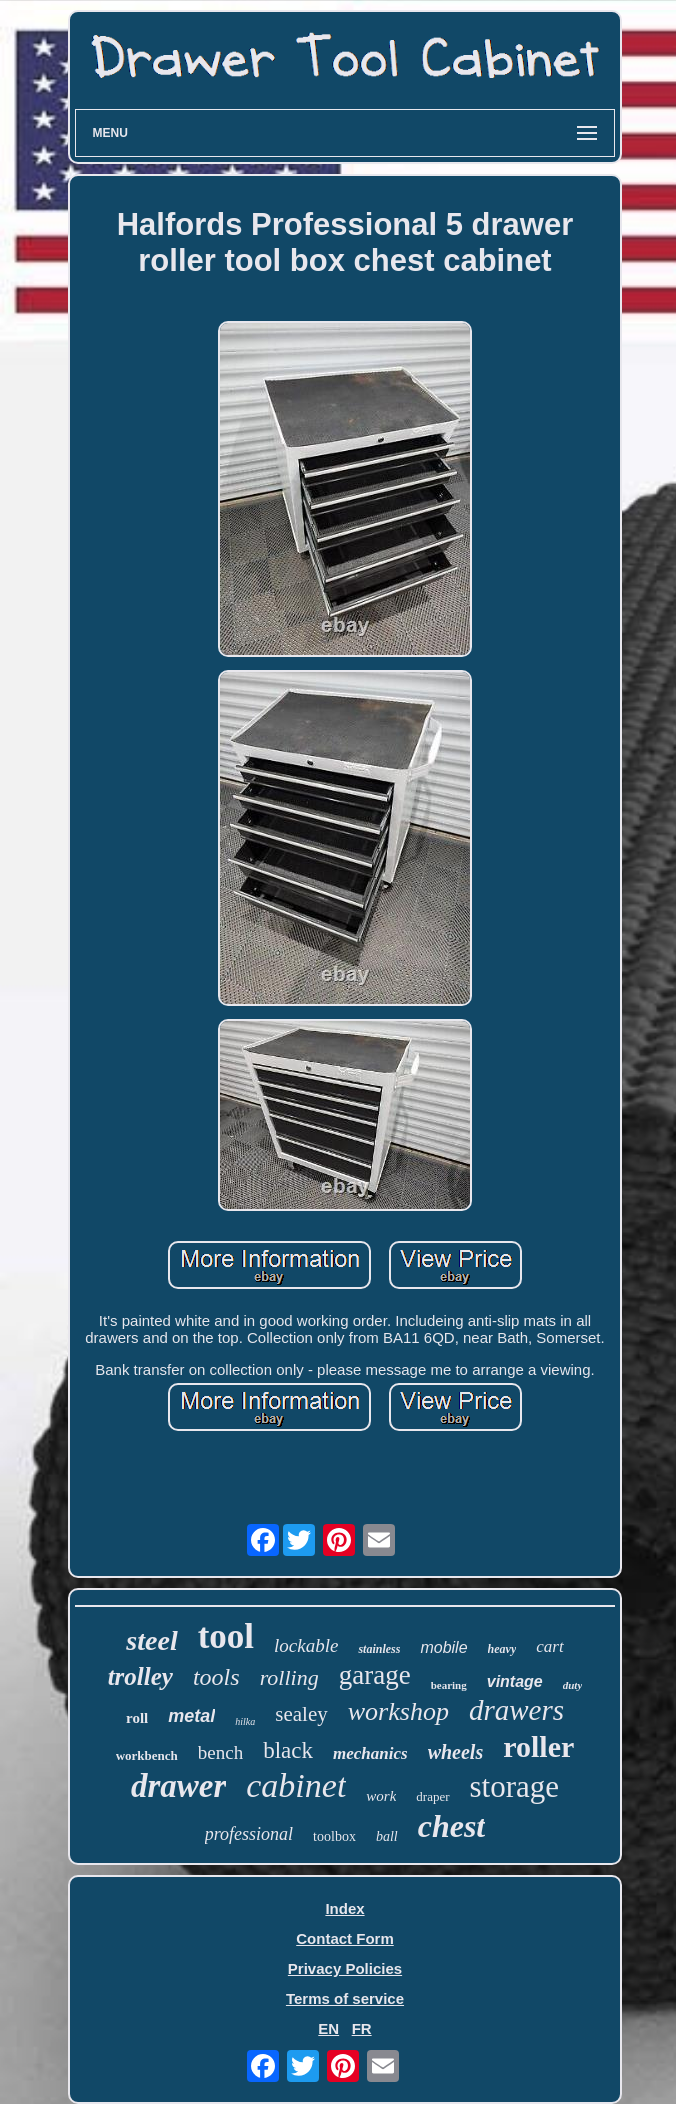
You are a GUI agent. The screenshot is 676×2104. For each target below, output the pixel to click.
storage (515, 1786)
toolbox (334, 1836)
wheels (456, 1752)
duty (573, 1685)
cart (549, 1646)
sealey (301, 1714)
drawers (516, 1710)
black (288, 1750)
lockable (306, 1645)
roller (538, 1746)
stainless (379, 1649)
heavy (502, 1649)
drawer (178, 1786)
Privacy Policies (345, 1968)
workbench (147, 1755)
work (381, 1796)
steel (151, 1640)
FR (362, 2028)
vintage (515, 1681)
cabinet (296, 1785)
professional (249, 1834)
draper (432, 1796)
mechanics (370, 1753)
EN (328, 2028)
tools (216, 1677)
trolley (140, 1676)
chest (452, 1826)
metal (191, 1716)
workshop (398, 1711)
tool (226, 1636)
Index (344, 1908)
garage (375, 1675)
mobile (443, 1647)
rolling (289, 1677)
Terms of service (345, 1998)
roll (137, 1718)
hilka (245, 1721)
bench (220, 1752)
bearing (449, 1685)
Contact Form (345, 1938)
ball (387, 1836)
